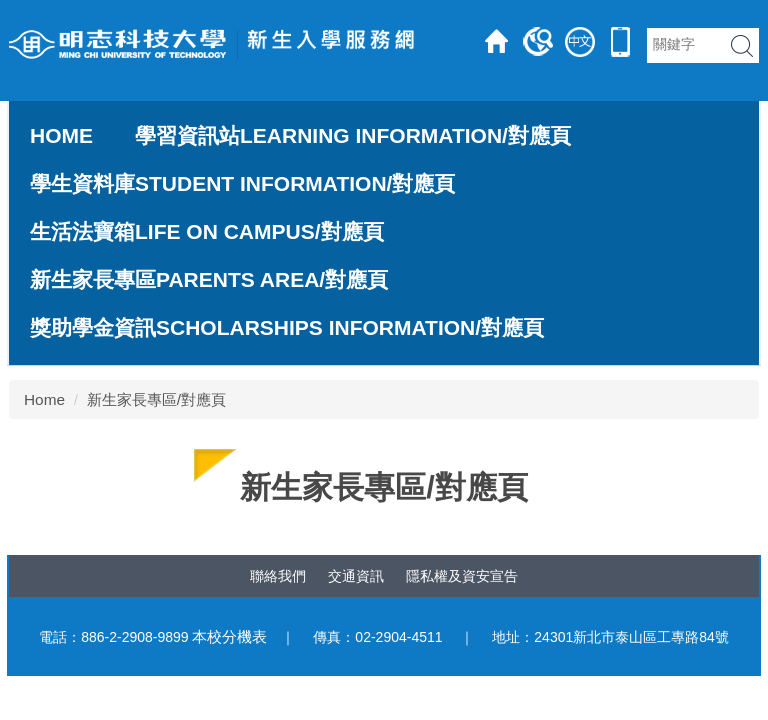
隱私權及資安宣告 (462, 576)
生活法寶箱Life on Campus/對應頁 (207, 232)
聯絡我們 (278, 576)
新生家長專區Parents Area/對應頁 (209, 280)
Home (61, 136)
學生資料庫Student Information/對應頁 (242, 184)
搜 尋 (742, 45)
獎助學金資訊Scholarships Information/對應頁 (287, 328)
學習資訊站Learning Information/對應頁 (353, 136)
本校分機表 (229, 636)
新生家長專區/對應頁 (156, 399)
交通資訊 (356, 576)
